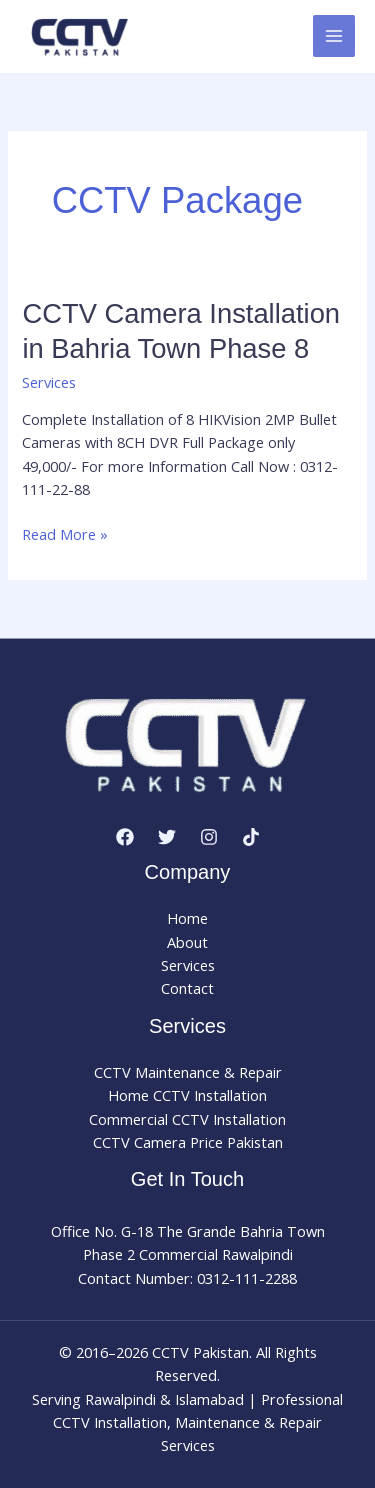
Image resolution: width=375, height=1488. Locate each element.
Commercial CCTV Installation (187, 1119)
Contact (187, 988)
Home (187, 918)
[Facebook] (125, 837)
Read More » (65, 534)
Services (49, 382)
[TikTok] (251, 837)
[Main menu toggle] (334, 36)
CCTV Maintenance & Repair (188, 1072)
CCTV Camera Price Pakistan (188, 1142)
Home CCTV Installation (187, 1095)
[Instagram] (209, 837)
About (187, 942)
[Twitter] (167, 837)
